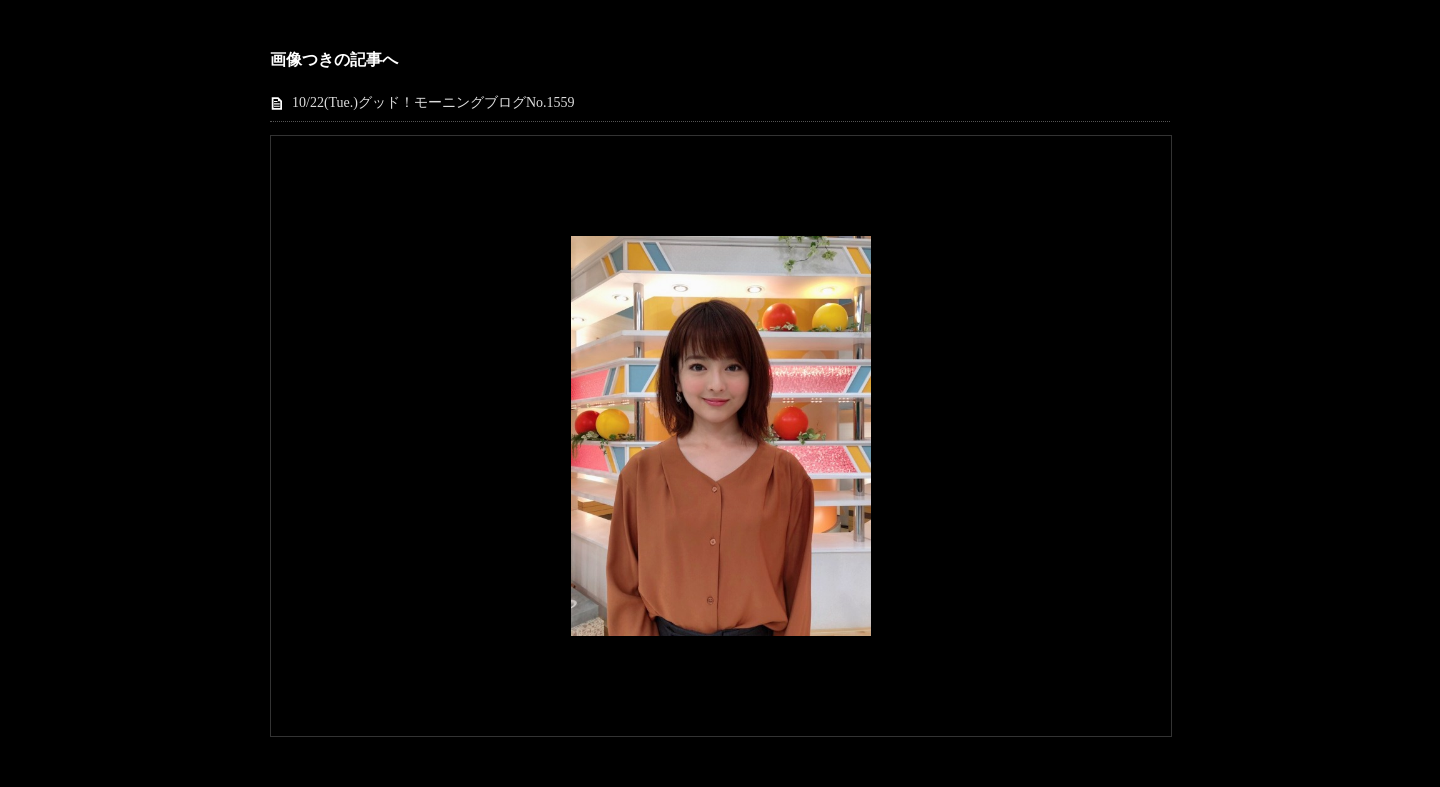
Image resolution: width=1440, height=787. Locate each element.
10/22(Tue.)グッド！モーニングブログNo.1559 (433, 102)
